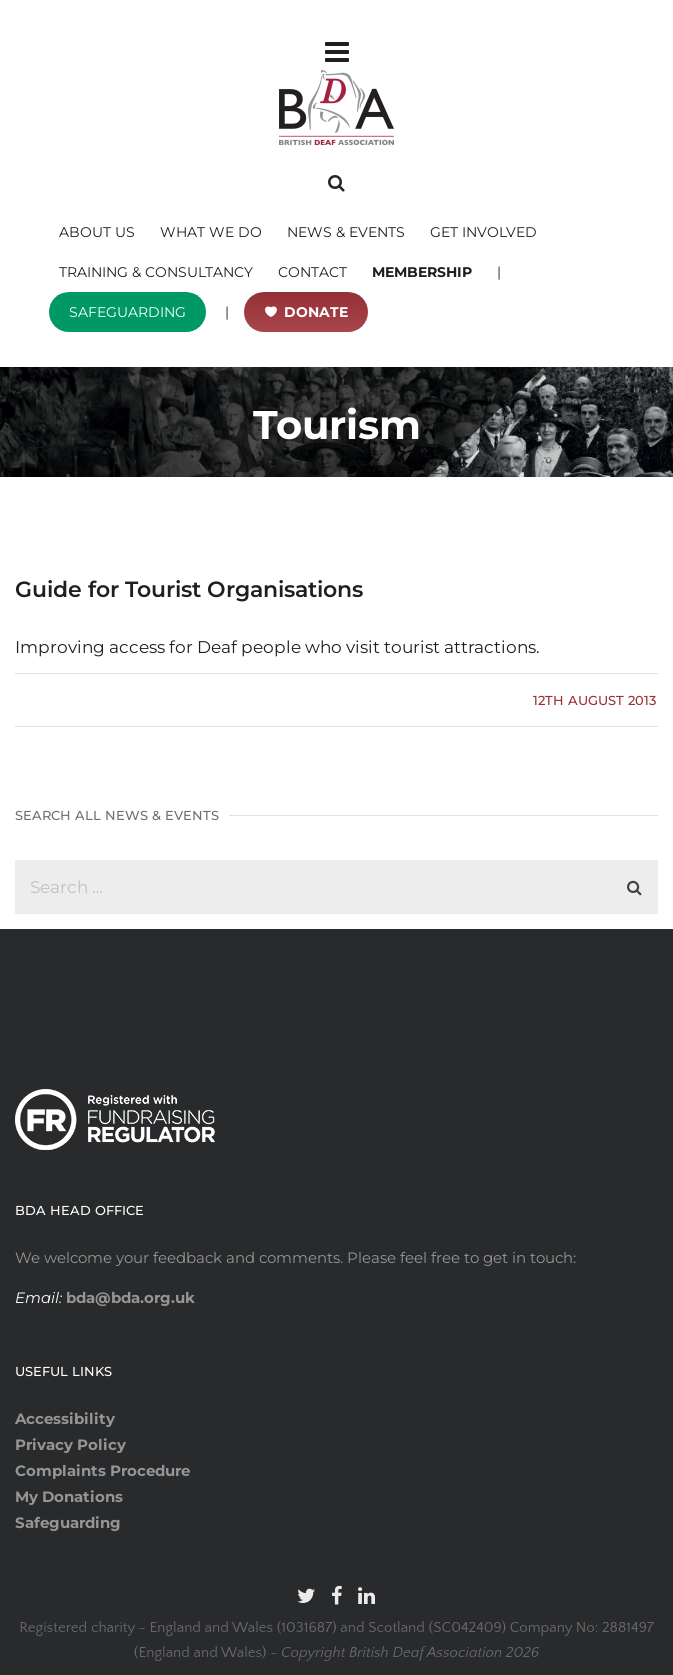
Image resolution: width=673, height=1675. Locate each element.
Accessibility (65, 1418)
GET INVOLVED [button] (483, 232)
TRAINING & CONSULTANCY (156, 272)
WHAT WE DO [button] (211, 232)
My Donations (69, 1496)
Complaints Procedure (102, 1470)
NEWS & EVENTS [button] (346, 232)
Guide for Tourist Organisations (189, 589)
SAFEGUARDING (127, 312)
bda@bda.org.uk (128, 1297)
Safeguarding (68, 1522)
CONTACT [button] (312, 272)
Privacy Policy (70, 1444)
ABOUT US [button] (97, 232)
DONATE (316, 312)
